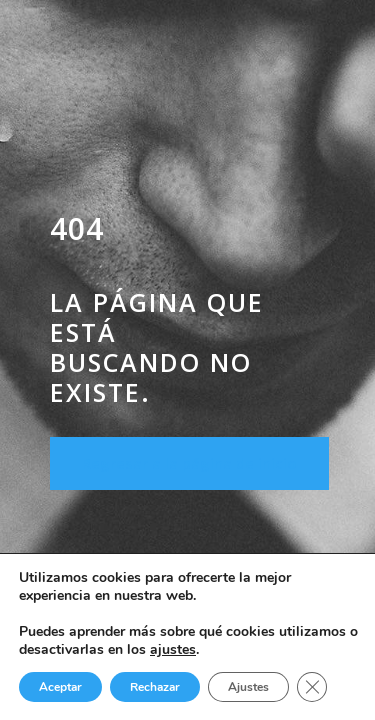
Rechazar (155, 687)
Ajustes (248, 687)
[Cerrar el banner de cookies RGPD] (312, 687)
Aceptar (60, 687)
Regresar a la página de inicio (189, 463)
